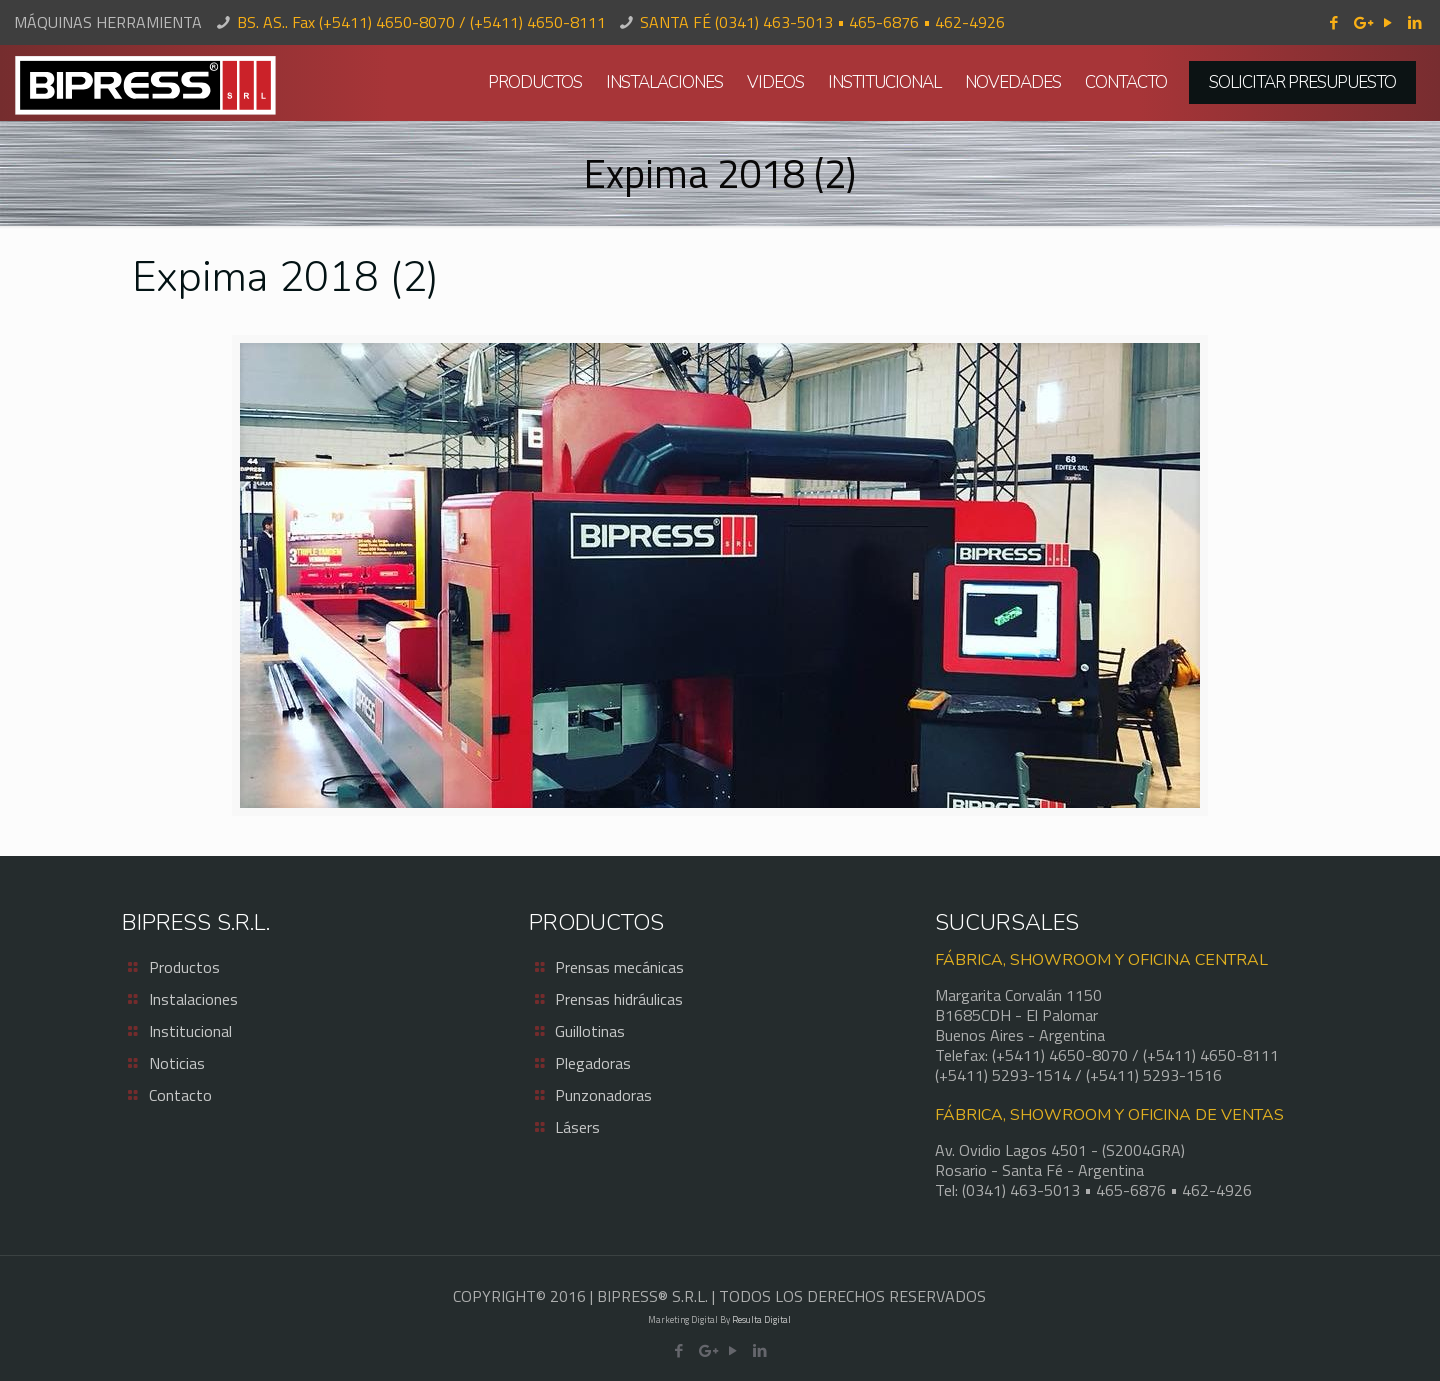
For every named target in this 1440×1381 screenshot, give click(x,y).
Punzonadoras (603, 1095)
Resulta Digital (761, 1319)
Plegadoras (593, 1063)
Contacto (180, 1095)
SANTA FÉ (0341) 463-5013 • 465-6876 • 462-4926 (822, 22)
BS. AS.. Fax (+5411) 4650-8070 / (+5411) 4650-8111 (421, 22)
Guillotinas (590, 1031)
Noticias (177, 1063)
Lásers (577, 1127)
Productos (184, 967)
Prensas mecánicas (619, 967)
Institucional (190, 1031)
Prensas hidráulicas (619, 999)
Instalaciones (193, 999)
